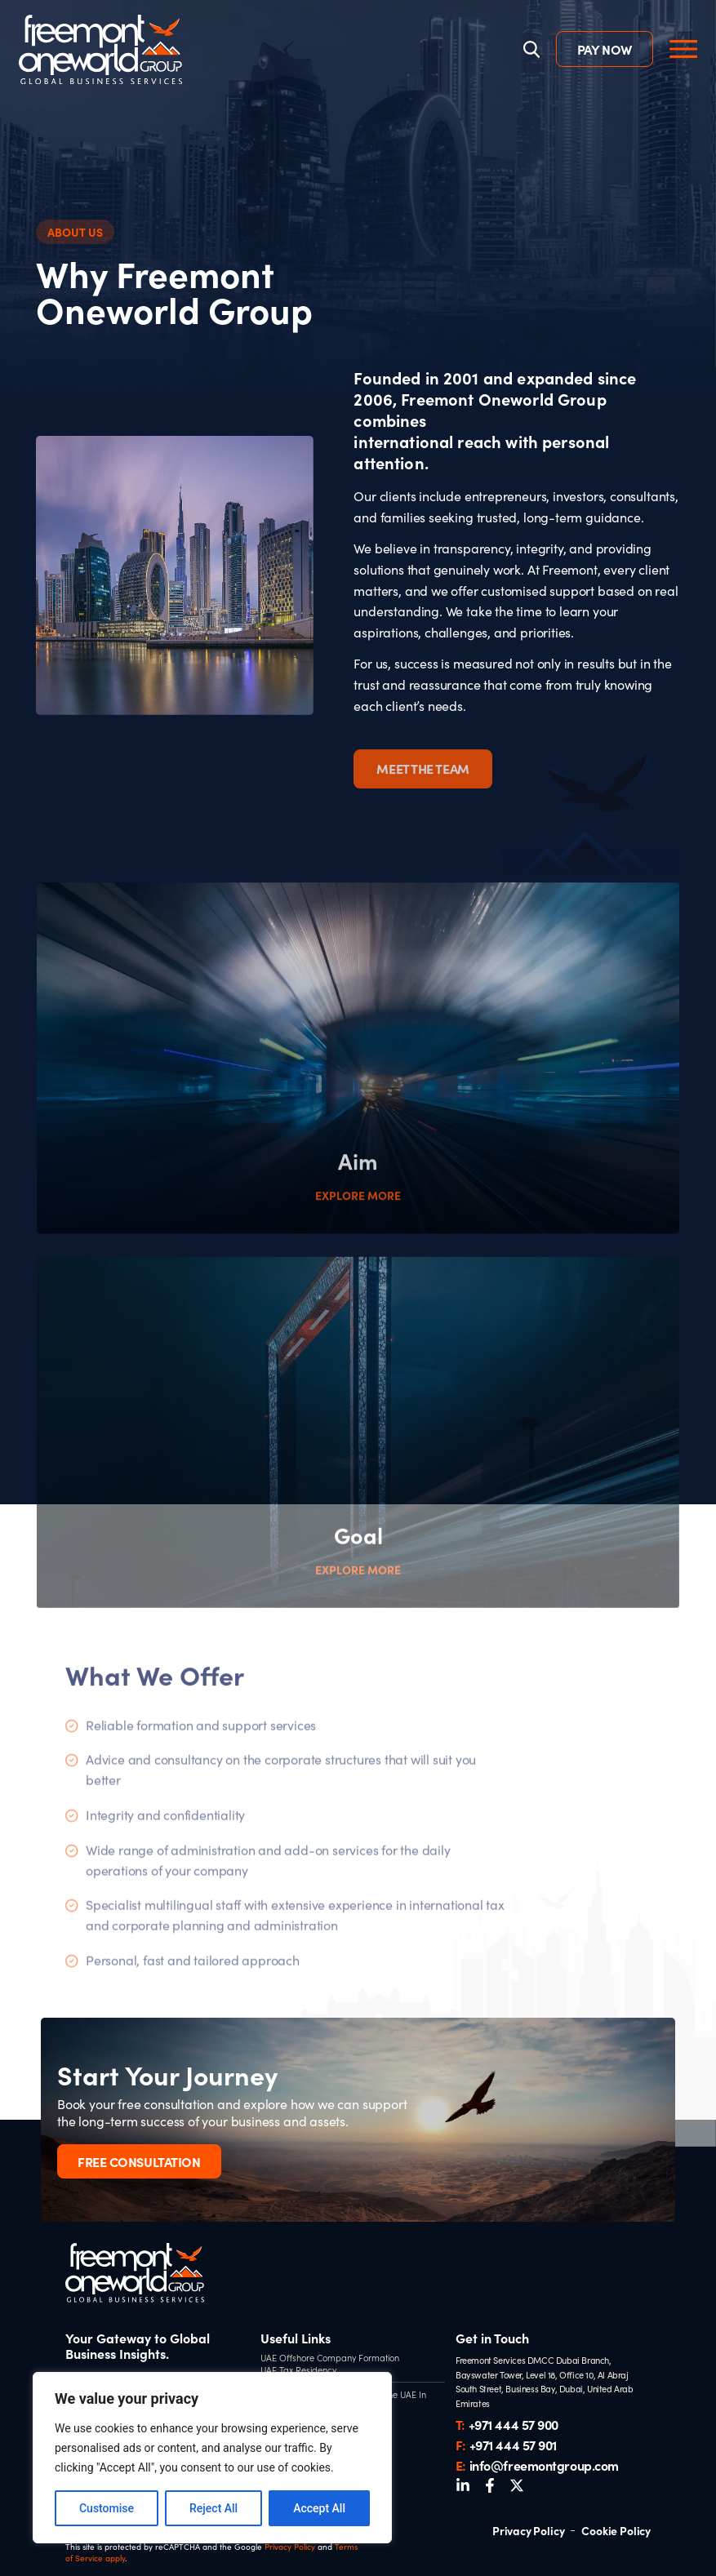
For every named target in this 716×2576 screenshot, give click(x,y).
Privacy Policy (290, 2546)
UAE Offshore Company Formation (329, 2357)
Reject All (213, 2508)
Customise (106, 2508)
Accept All (319, 2508)
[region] (212, 2457)
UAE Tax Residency (298, 2369)
